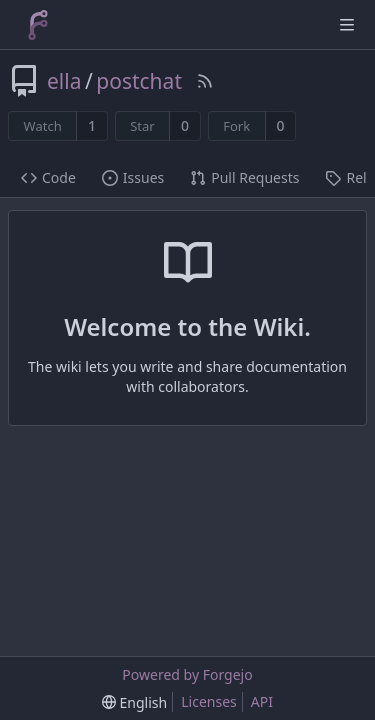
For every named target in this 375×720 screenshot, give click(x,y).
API (262, 701)
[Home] (38, 25)
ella (64, 81)
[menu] (134, 702)
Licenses (209, 701)
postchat (139, 81)
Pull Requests (244, 177)
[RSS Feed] (205, 81)
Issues (133, 177)
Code (48, 177)
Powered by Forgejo (187, 674)
